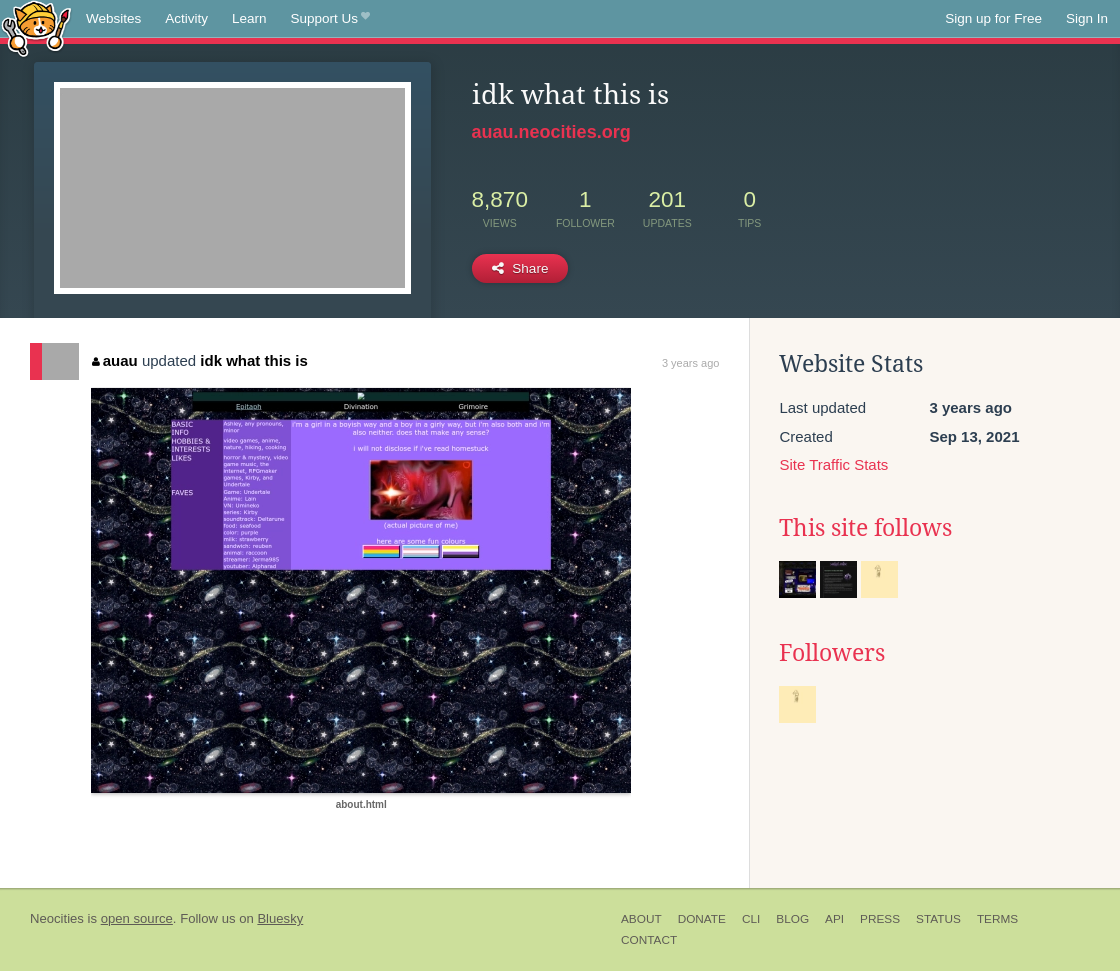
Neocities (57, 918)
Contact (649, 940)
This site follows (865, 528)
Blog (792, 919)
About (641, 919)
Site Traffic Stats (833, 464)
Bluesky (280, 918)
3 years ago (690, 363)
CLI (751, 919)
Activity (186, 18)
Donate (702, 919)
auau (115, 360)
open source (137, 918)
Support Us (330, 19)
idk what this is (254, 360)
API (834, 919)
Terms (997, 919)
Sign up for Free (993, 18)
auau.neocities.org (551, 132)
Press (880, 919)
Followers (832, 653)
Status (938, 919)
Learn (249, 18)
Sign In (1087, 18)
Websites (113, 18)
